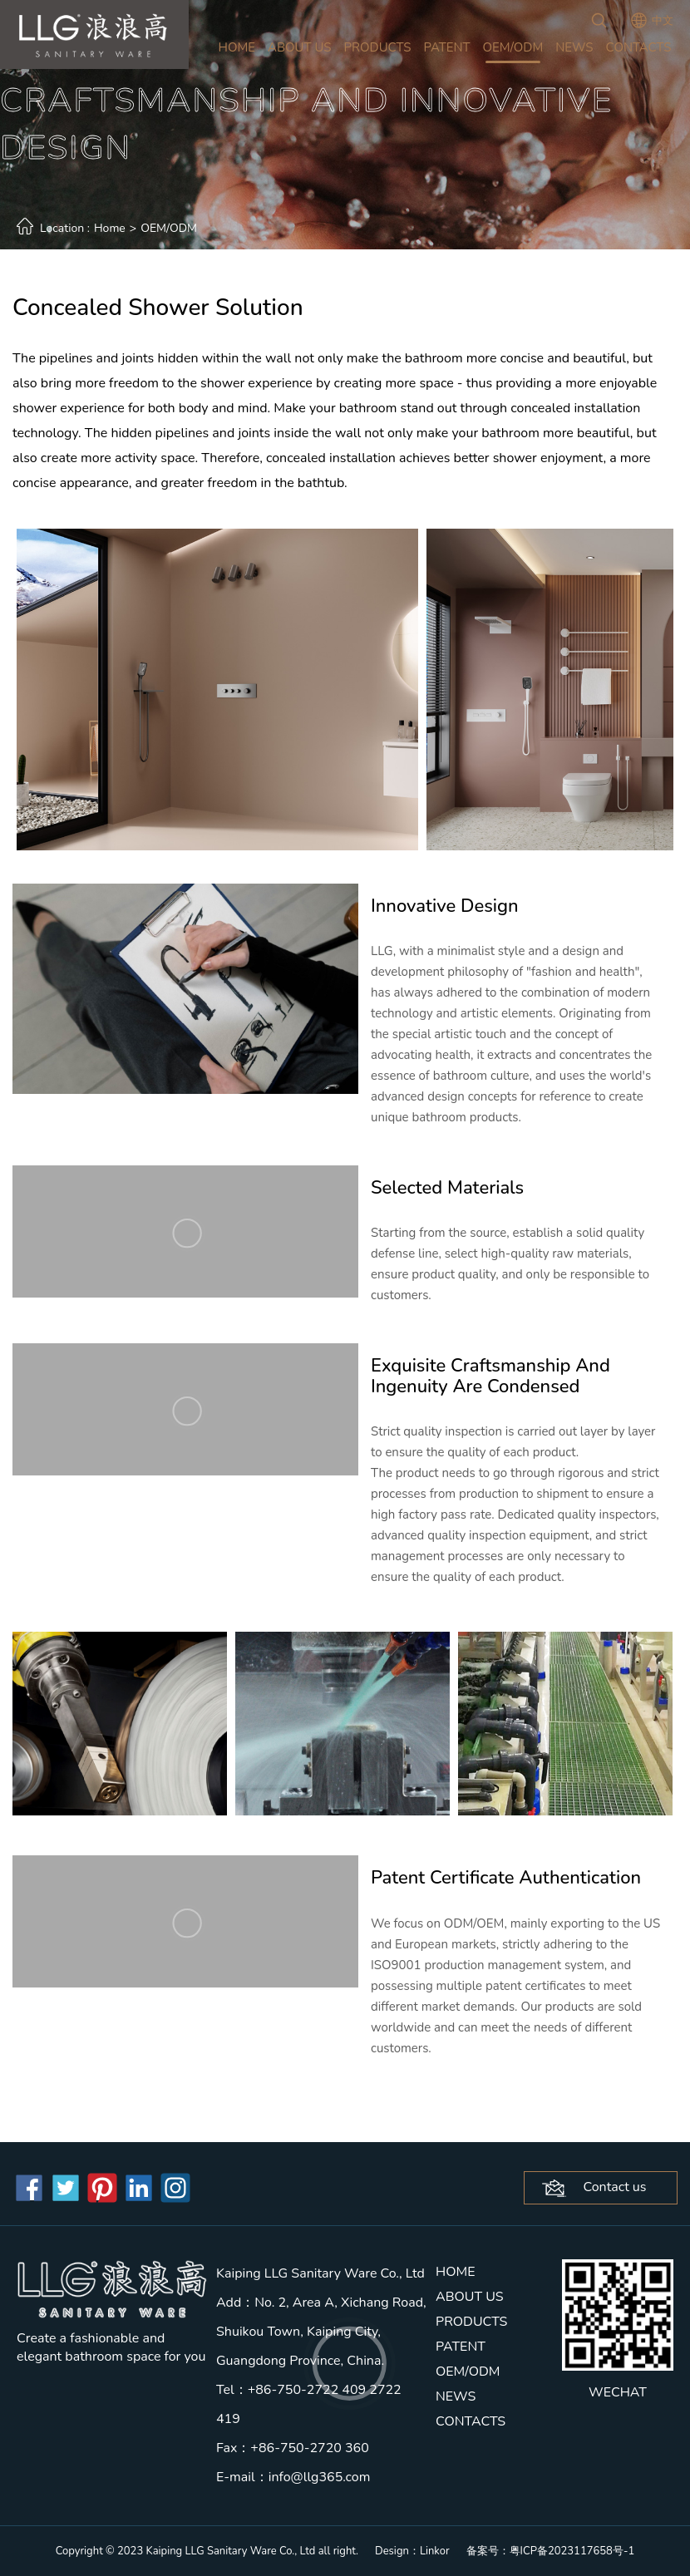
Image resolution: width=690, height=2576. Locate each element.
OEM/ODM (513, 47)
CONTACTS (639, 47)
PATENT (446, 47)
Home (110, 228)
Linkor (435, 2551)
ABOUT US (300, 47)
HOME (237, 47)
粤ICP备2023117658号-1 (572, 2551)
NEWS (574, 47)
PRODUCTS (378, 47)
